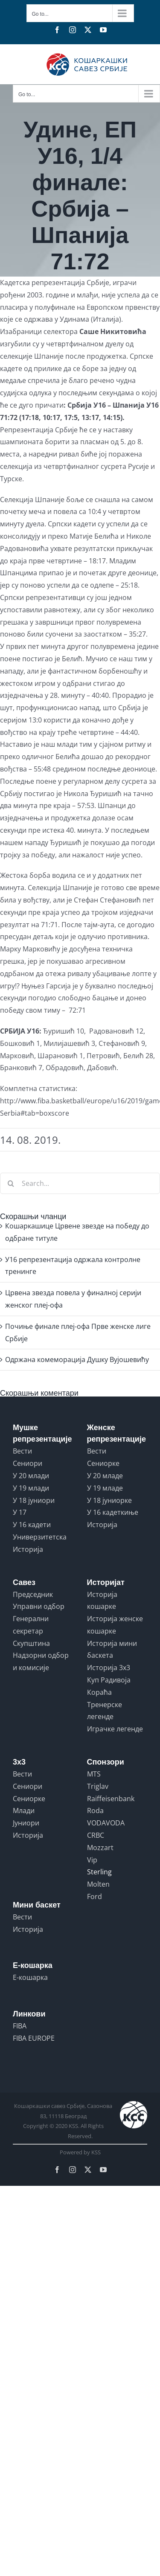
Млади (24, 1810)
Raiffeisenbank (110, 1798)
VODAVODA (106, 1823)
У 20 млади (31, 1475)
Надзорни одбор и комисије (41, 1661)
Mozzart (100, 1847)
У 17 (19, 1512)
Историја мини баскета (112, 1649)
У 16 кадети (32, 1524)
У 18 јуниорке (109, 1500)
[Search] (10, 1183)
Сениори (27, 1463)
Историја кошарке (102, 1600)
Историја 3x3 (108, 1667)
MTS (94, 1774)
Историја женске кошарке (115, 1625)
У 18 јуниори (34, 1500)
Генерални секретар (31, 1625)
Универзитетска (40, 1537)
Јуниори (26, 1823)
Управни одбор (38, 1606)
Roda (95, 1810)
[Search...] (80, 1183)
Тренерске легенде (104, 1711)
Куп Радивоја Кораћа (109, 1686)
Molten (98, 1884)
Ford (94, 1896)
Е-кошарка (30, 1977)
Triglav (97, 1786)
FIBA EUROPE (34, 2038)
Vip (92, 1860)
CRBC (95, 1835)
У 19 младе (105, 1488)
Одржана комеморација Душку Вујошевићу (77, 1359)
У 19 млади (31, 1488)
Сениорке (103, 1463)
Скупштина (31, 1643)
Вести (22, 1451)
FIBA (19, 2026)
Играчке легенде (115, 1729)
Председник (33, 1594)
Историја (28, 1549)
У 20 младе (105, 1475)
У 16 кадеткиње (112, 1512)
